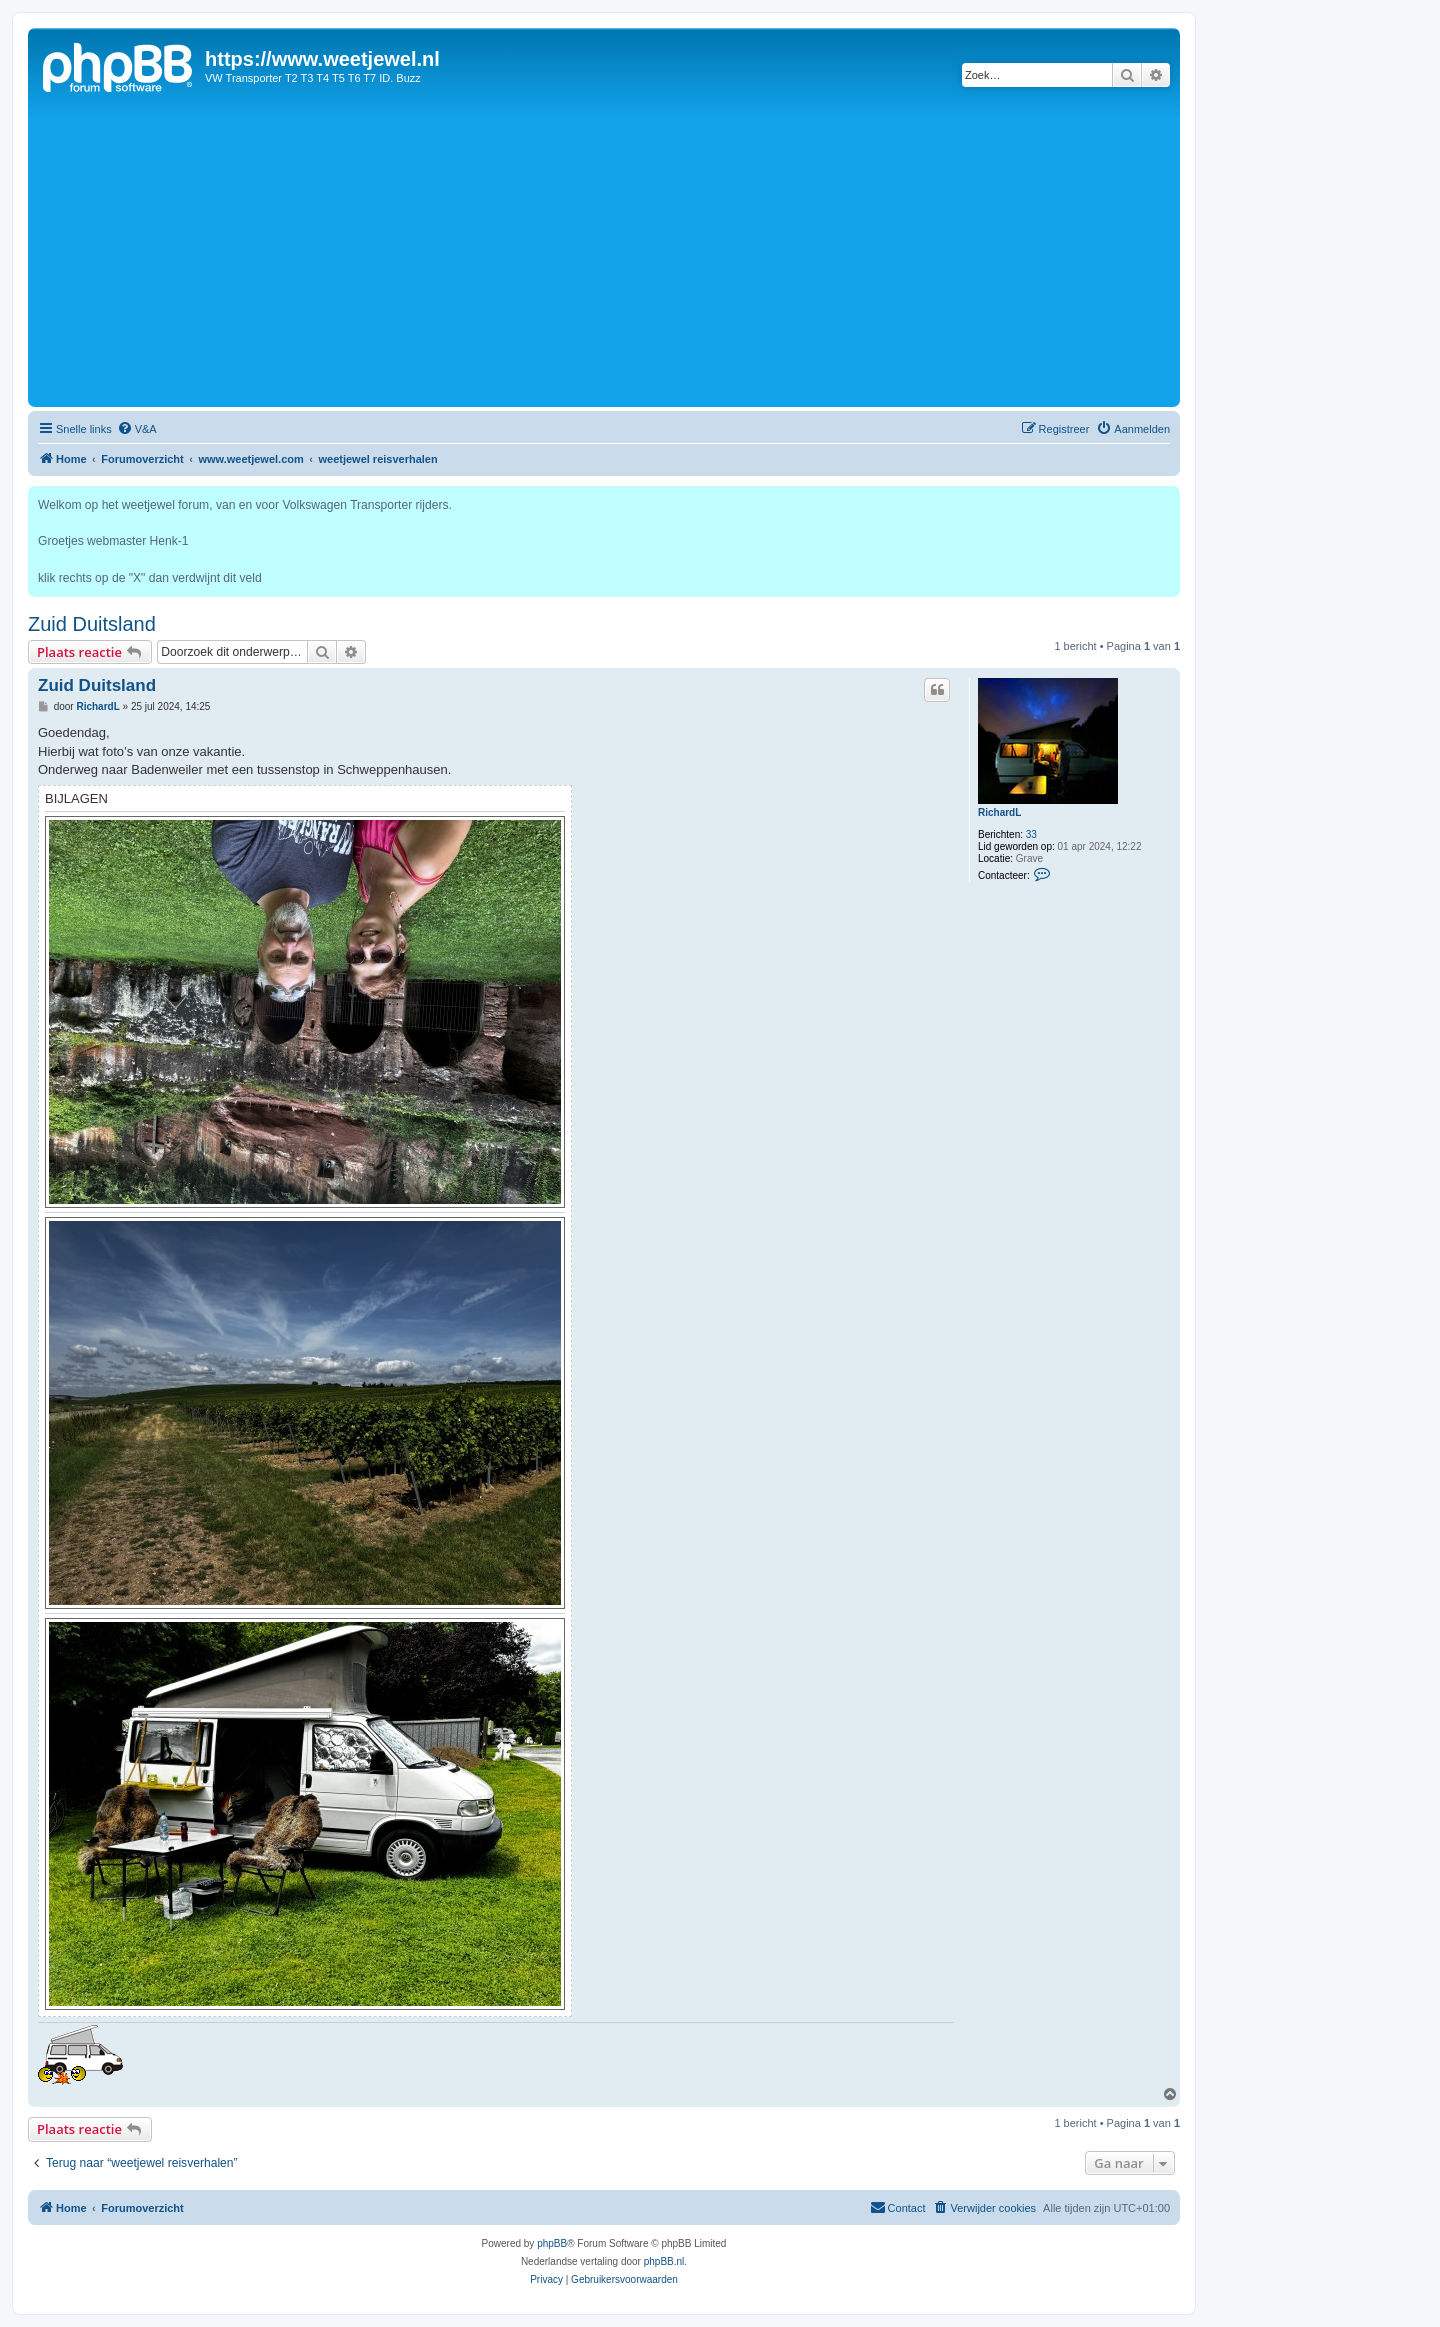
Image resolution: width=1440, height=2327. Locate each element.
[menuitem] (137, 429)
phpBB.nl (664, 2261)
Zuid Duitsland (92, 624)
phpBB (552, 2243)
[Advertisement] (604, 252)
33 (1031, 834)
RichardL (999, 812)
